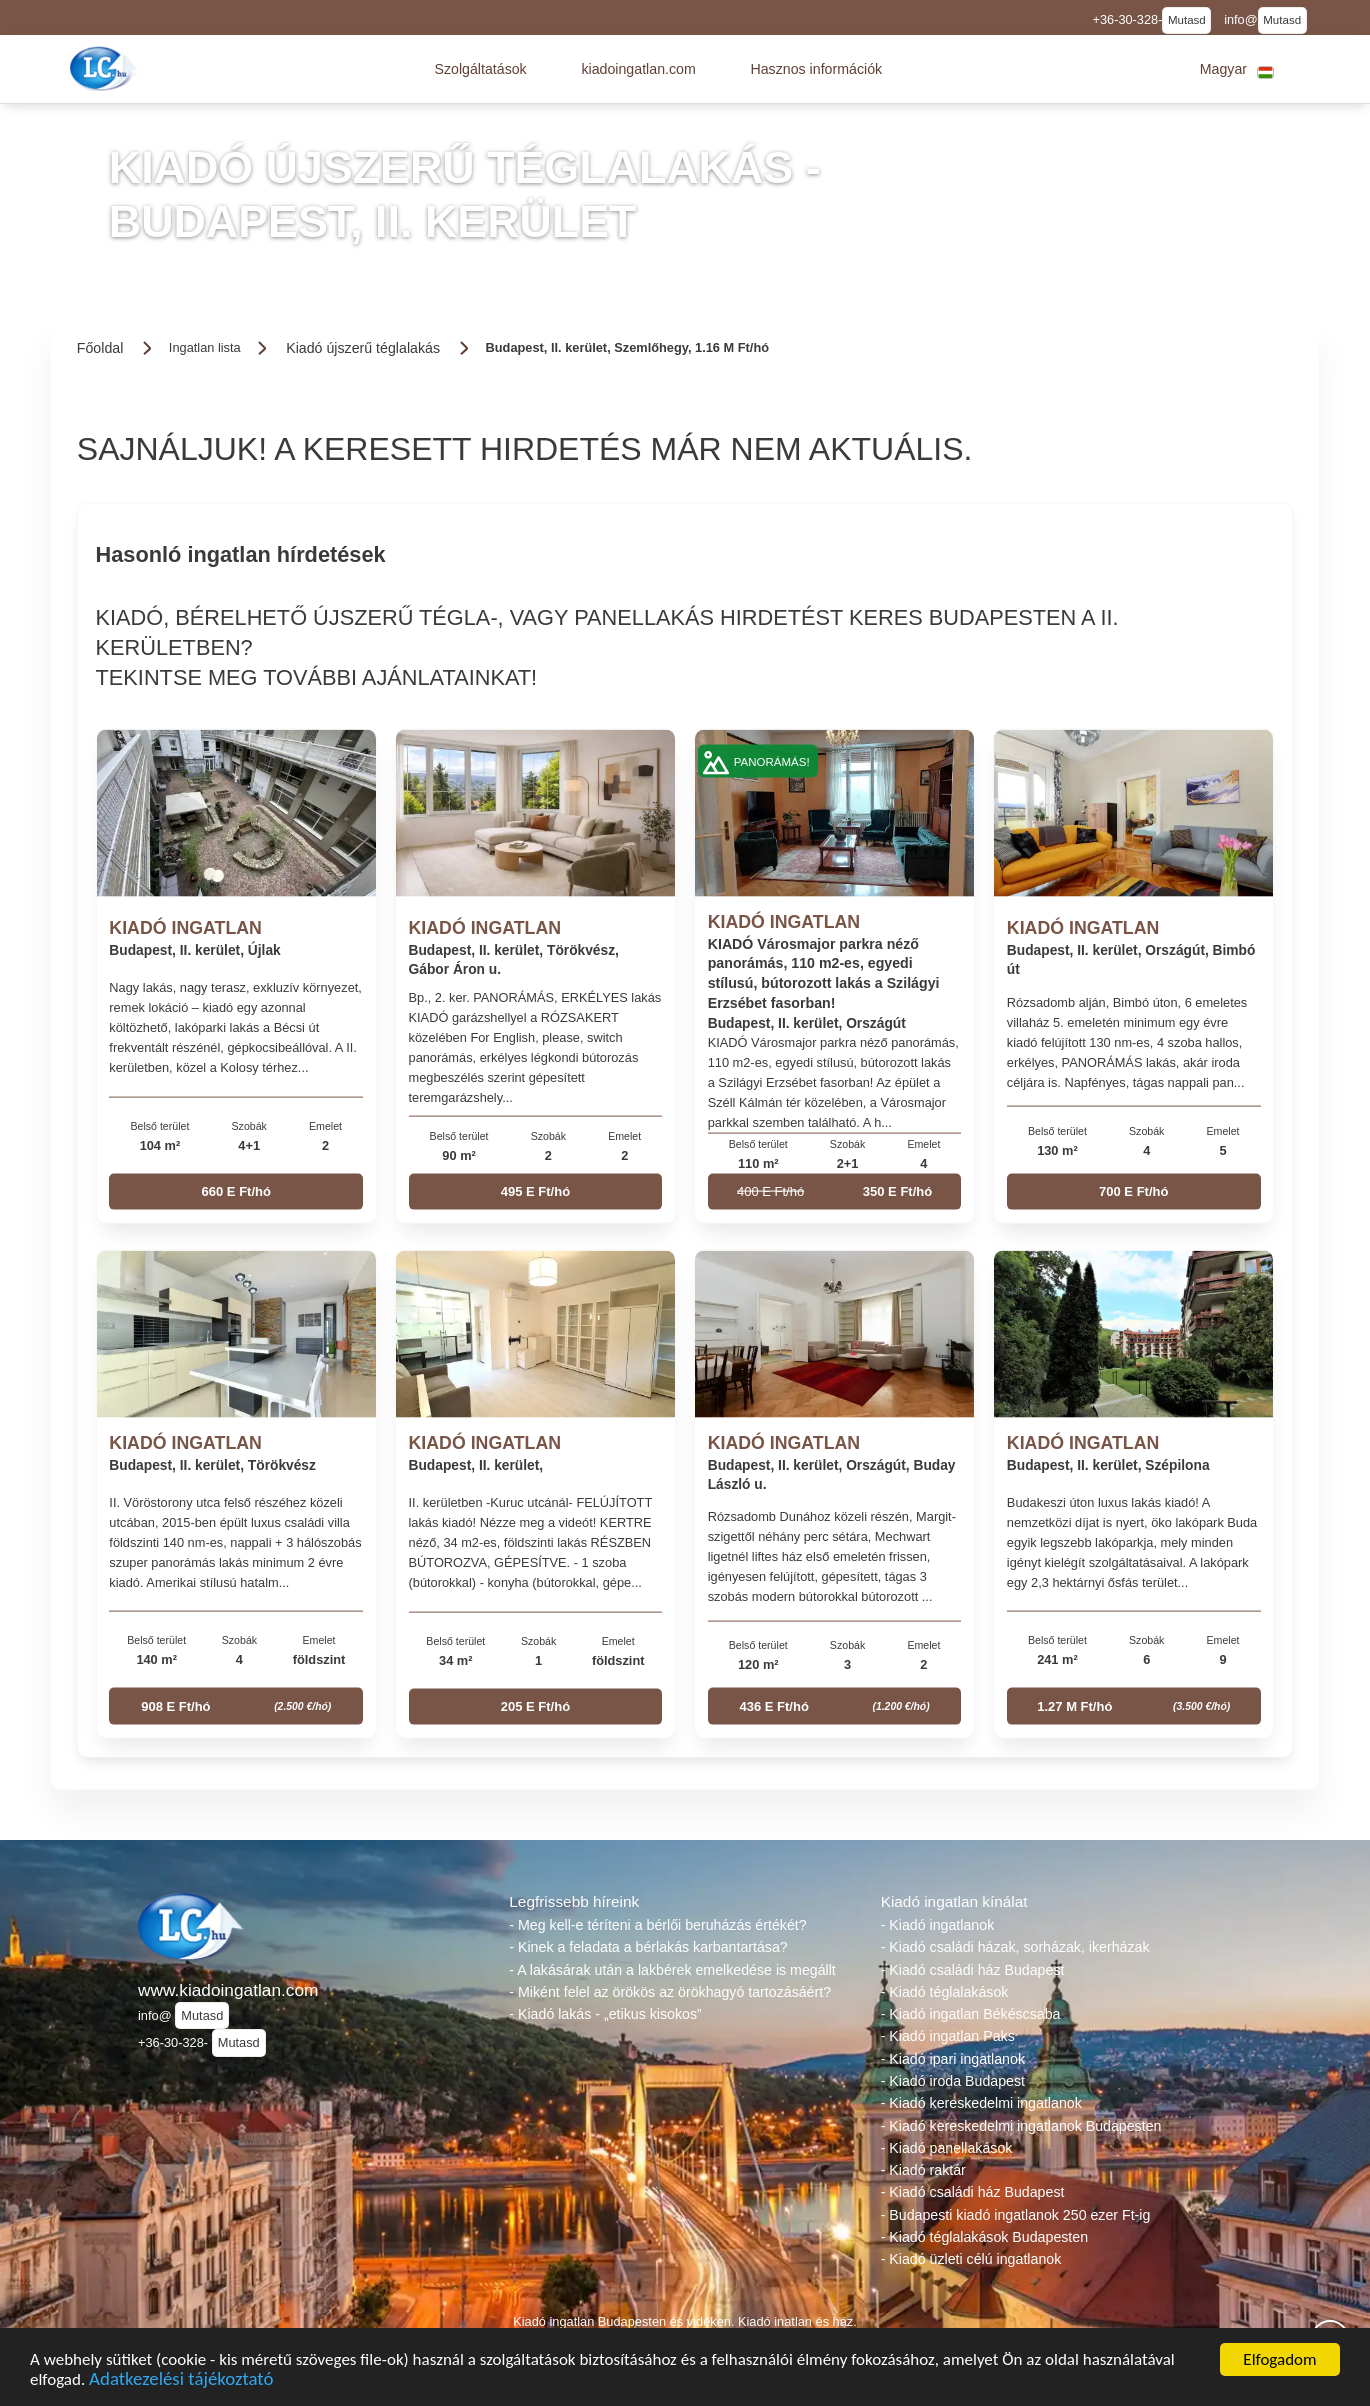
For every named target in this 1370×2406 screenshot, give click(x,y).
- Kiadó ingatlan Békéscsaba (971, 2014)
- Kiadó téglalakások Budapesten (984, 2237)
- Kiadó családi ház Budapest (973, 1970)
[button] (480, 69)
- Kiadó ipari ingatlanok (953, 2059)
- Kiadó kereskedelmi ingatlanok (981, 2103)
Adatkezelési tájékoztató (181, 2382)
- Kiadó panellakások (947, 2148)
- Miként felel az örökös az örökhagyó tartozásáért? (670, 1992)
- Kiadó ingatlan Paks (948, 2036)
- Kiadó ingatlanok (938, 1925)
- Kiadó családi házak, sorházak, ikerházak (1015, 1947)
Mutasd (1187, 20)
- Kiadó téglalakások (945, 1992)
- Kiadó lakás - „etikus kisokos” (605, 2014)
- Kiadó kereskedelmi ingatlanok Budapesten (1021, 2126)
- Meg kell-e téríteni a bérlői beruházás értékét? (657, 1925)
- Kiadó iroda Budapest (953, 2081)
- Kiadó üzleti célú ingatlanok (971, 2259)
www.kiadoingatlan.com (228, 1990)
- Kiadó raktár (923, 2170)
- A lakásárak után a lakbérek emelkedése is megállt (672, 1970)
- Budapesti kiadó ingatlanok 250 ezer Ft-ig (1016, 2215)
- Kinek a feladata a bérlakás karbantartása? (648, 1947)
